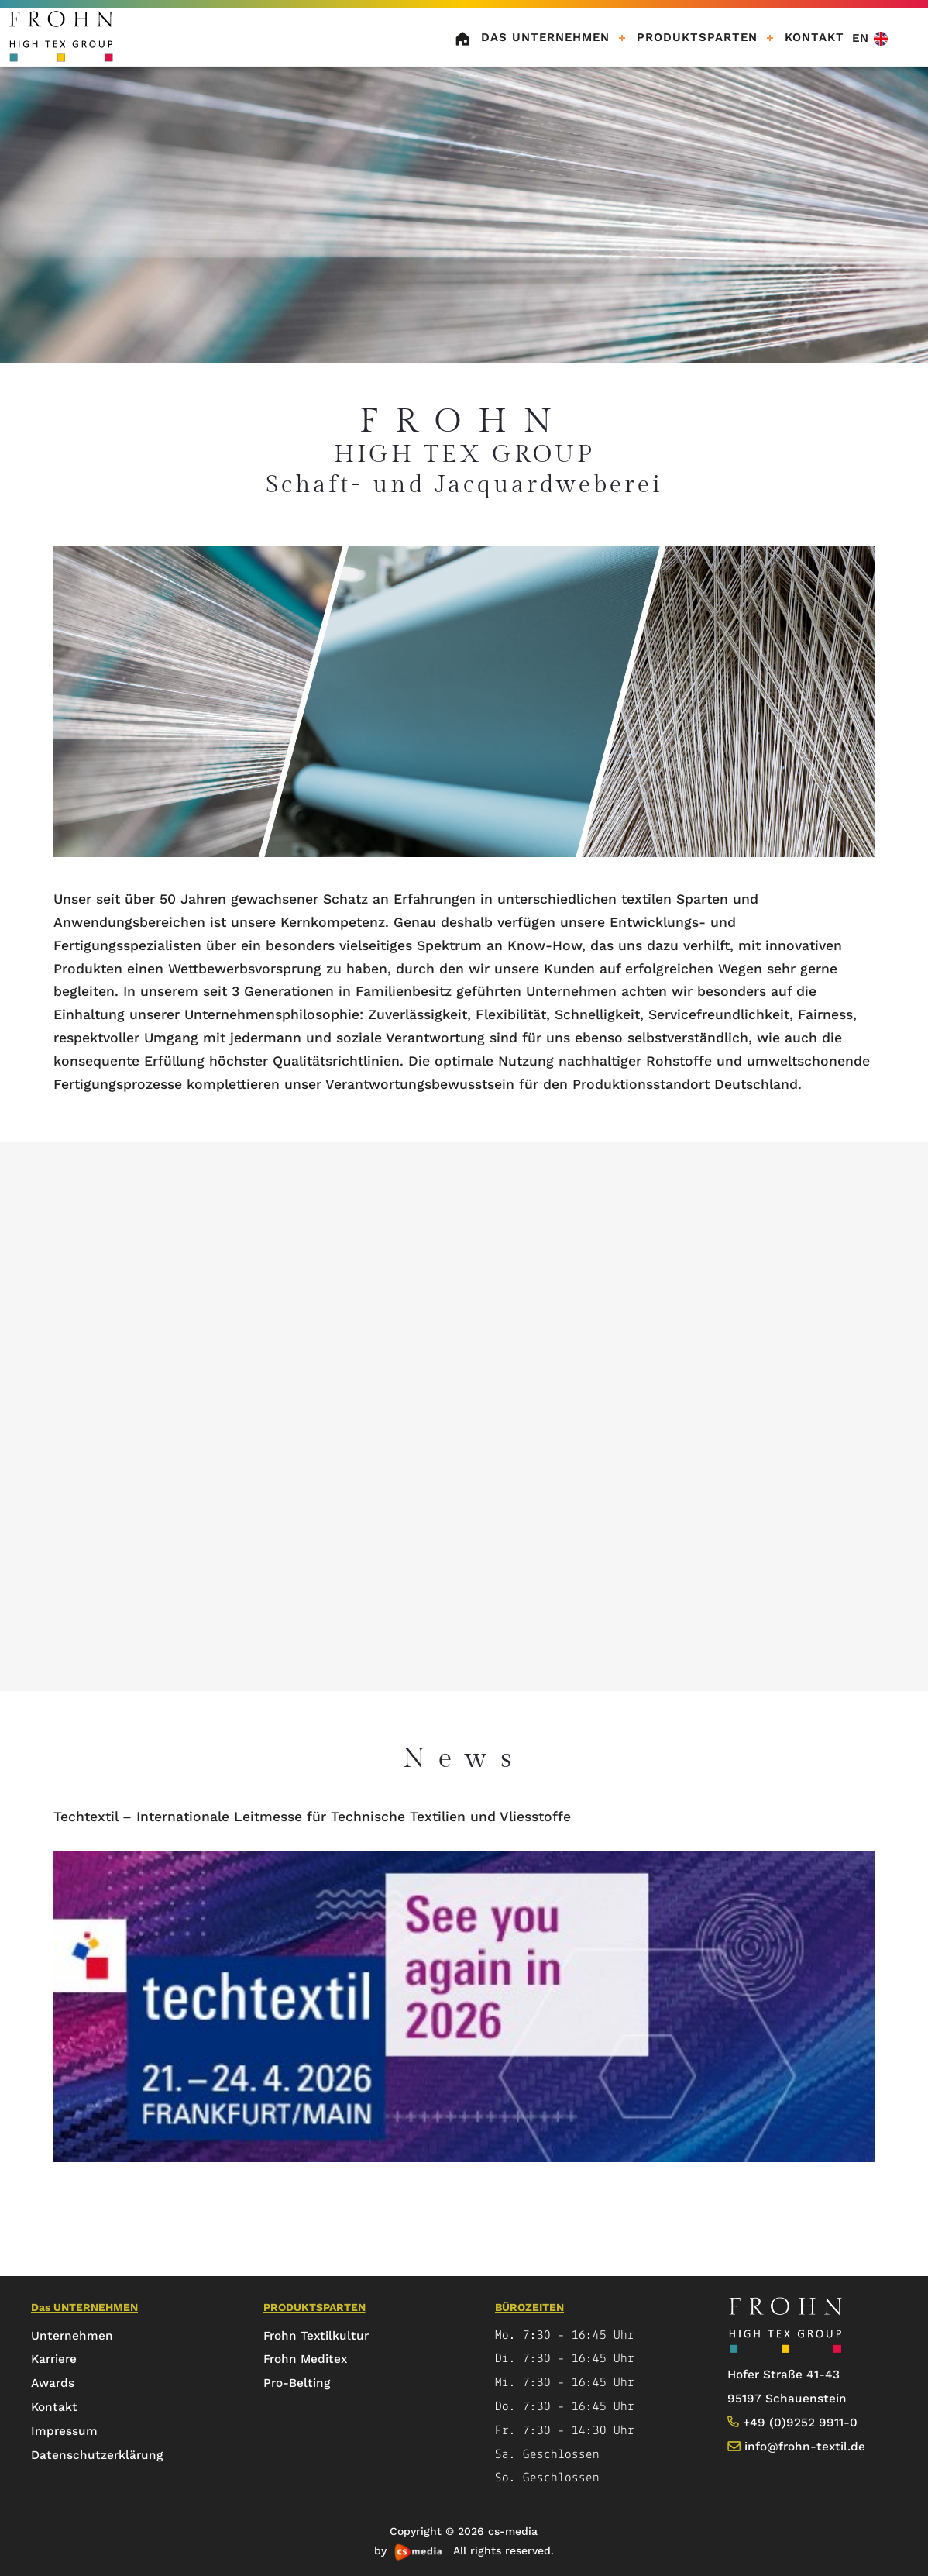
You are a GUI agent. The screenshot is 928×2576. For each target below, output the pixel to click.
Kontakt (54, 2407)
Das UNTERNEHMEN (545, 37)
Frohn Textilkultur (316, 2336)
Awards (52, 2383)
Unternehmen (72, 2336)
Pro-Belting (296, 2383)
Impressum (64, 2431)
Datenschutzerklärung (97, 2455)
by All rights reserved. (464, 2550)
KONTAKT (814, 37)
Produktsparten (697, 37)
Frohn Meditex (305, 2359)
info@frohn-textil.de (804, 2447)
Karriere (54, 2359)
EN (870, 38)
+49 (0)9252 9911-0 (800, 2423)
